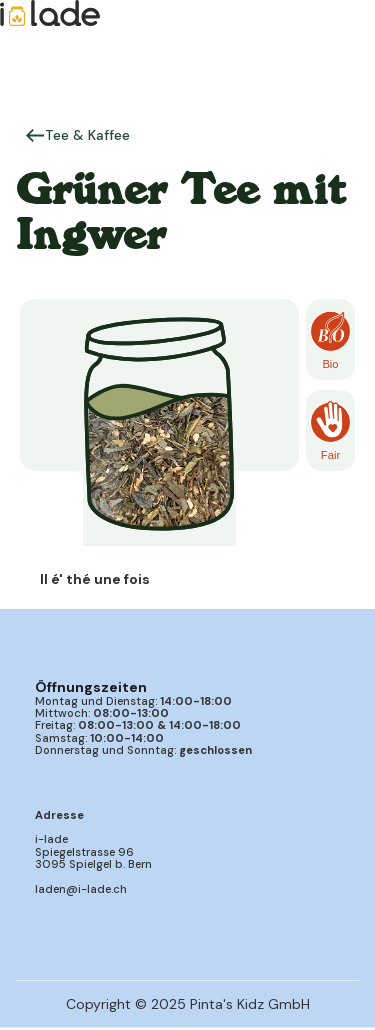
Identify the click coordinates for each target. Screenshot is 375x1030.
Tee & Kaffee (87, 135)
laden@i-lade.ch (81, 889)
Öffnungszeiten (91, 687)
